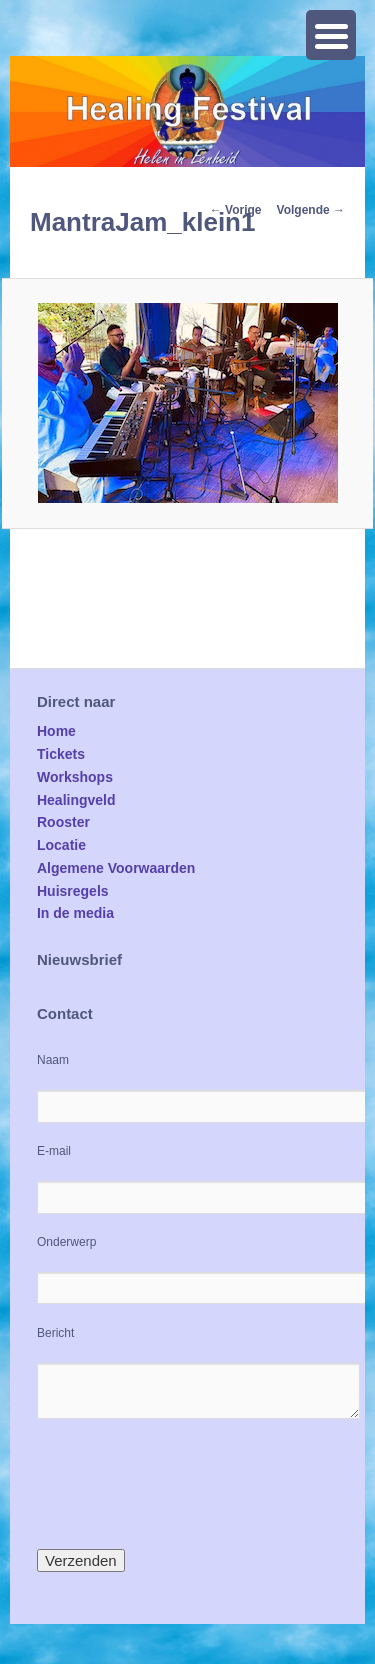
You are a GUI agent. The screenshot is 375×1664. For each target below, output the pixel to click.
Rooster (63, 822)
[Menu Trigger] (331, 35)
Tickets (61, 754)
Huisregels (73, 891)
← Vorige (236, 210)
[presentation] (189, 1484)
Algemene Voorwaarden (116, 868)
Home (56, 731)
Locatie (61, 845)
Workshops (75, 777)
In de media (75, 913)
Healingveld (76, 800)
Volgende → (311, 210)
